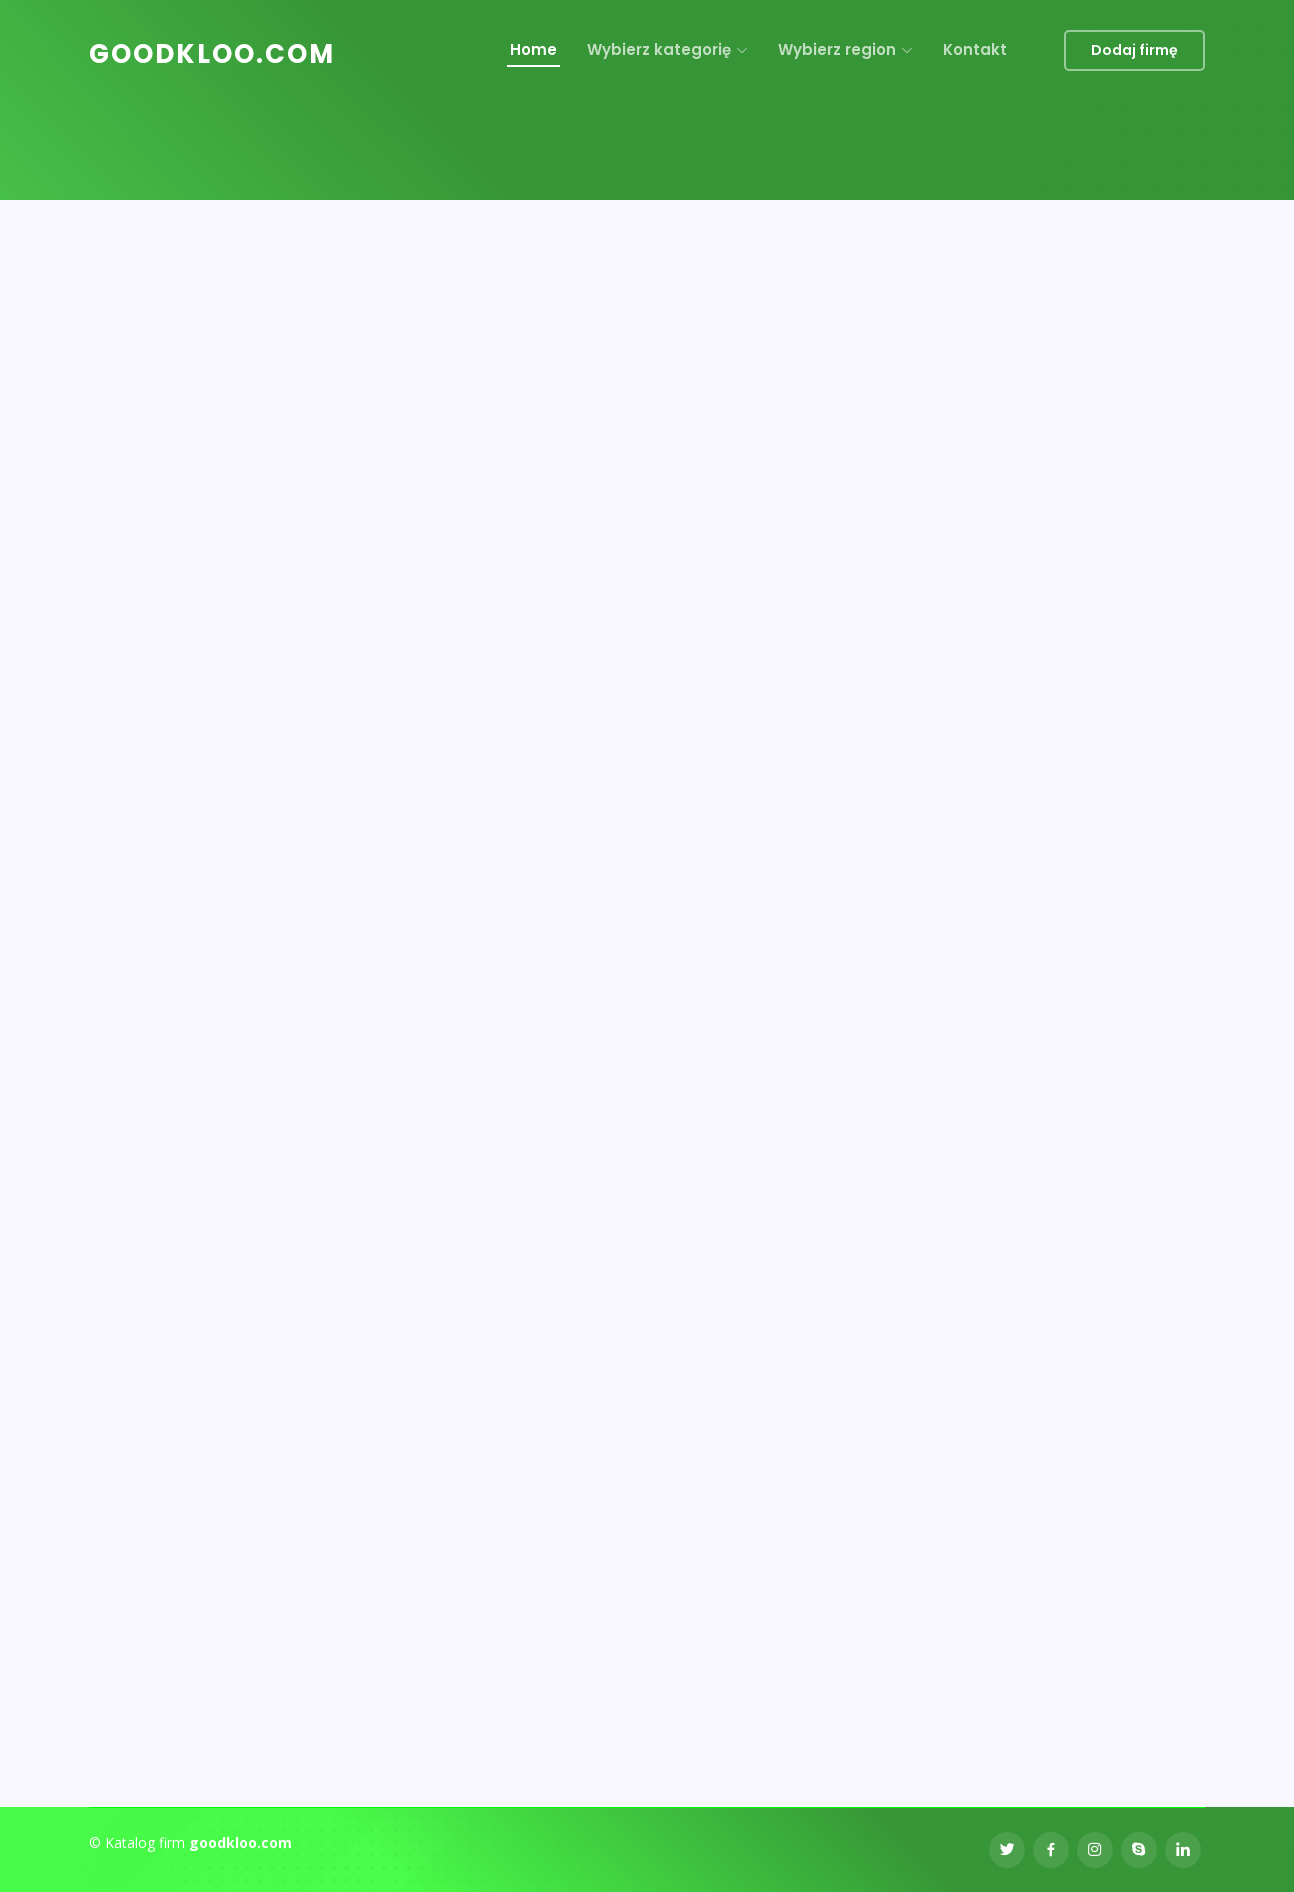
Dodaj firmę (1134, 50)
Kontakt (975, 49)
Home (533, 49)
